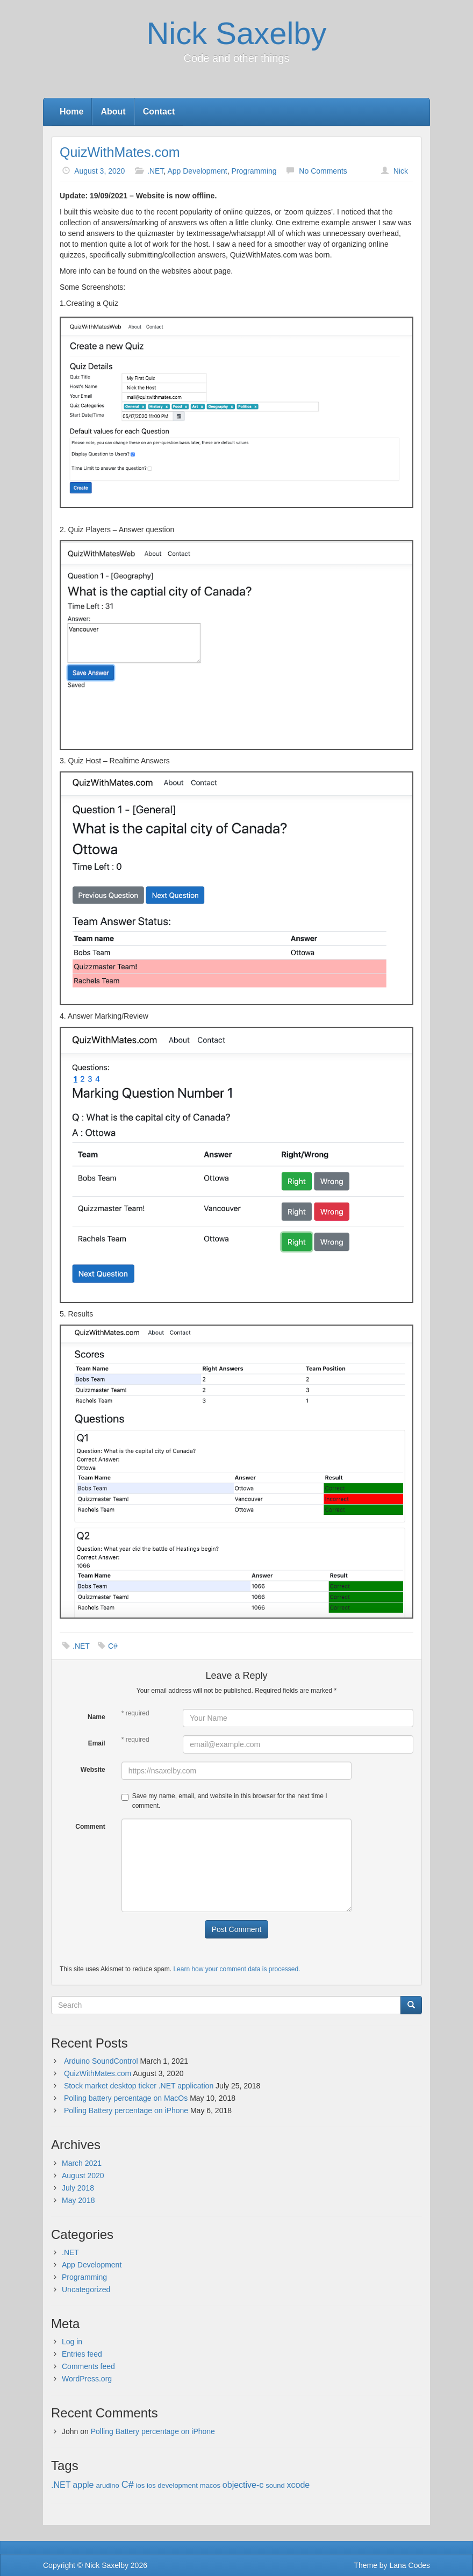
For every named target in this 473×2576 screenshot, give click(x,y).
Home (71, 111)
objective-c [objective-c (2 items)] (243, 2484)
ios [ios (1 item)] (140, 2485)
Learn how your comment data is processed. (236, 1969)
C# (113, 1646)
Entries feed (82, 2354)
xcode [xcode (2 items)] (298, 2484)
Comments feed (88, 2366)
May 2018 (78, 2200)
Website (93, 1769)
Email (96, 1743)
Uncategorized (86, 2289)
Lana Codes (409, 2565)
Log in (72, 2341)
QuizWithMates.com (120, 152)
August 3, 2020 (99, 171)
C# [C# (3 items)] (127, 2484)
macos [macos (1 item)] (210, 2485)
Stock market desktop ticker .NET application (138, 2085)
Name (96, 1717)
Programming (254, 171)
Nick (400, 171)
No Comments (323, 171)
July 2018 (78, 2188)
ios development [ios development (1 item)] (172, 2485)
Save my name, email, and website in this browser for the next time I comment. (224, 1800)
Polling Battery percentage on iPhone (126, 2110)
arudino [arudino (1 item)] (107, 2485)
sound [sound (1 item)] (275, 2485)
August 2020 (83, 2175)
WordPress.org (87, 2378)
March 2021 (82, 2163)
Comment (90, 1826)
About (113, 111)
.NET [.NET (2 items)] (60, 2484)
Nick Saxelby (236, 33)
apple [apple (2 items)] (83, 2484)
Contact (159, 111)
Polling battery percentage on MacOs (126, 2098)
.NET (155, 171)
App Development (197, 171)
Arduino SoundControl (101, 2061)
